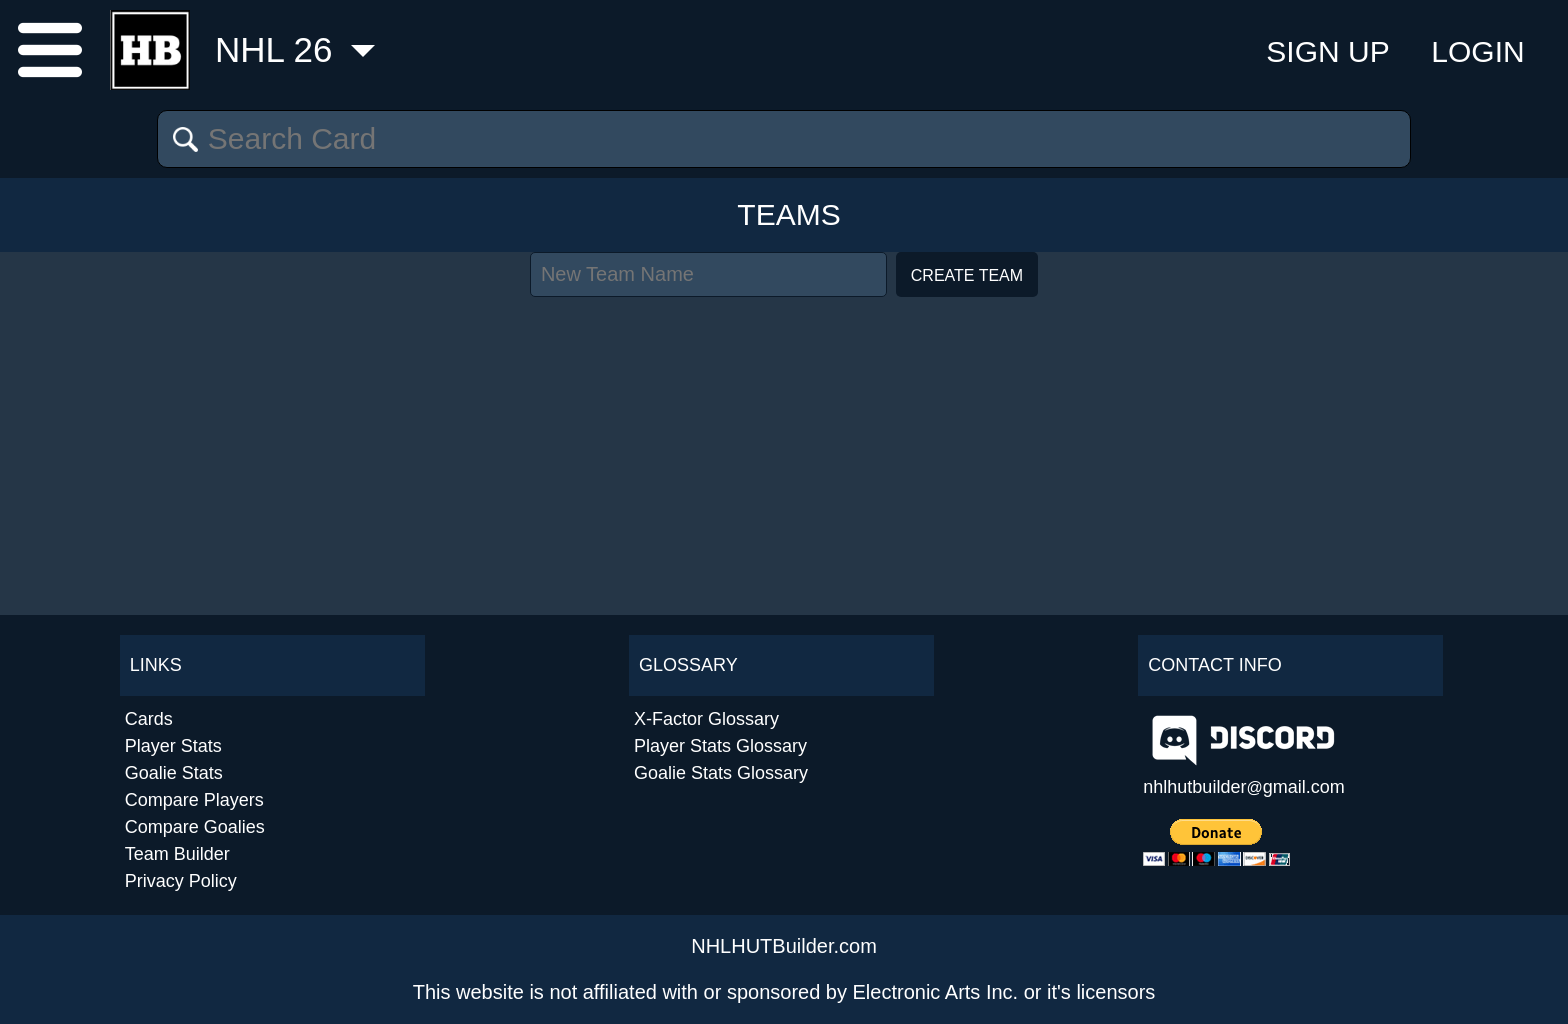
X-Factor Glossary (706, 719)
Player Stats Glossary (720, 746)
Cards (149, 719)
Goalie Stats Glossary (721, 773)
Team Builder (177, 854)
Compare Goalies (195, 827)
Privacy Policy (181, 881)
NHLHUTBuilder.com (784, 946)
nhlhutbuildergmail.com (1243, 787)
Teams (788, 214)
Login (1477, 51)
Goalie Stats (174, 773)
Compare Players (194, 800)
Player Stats (173, 746)
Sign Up (1327, 51)
